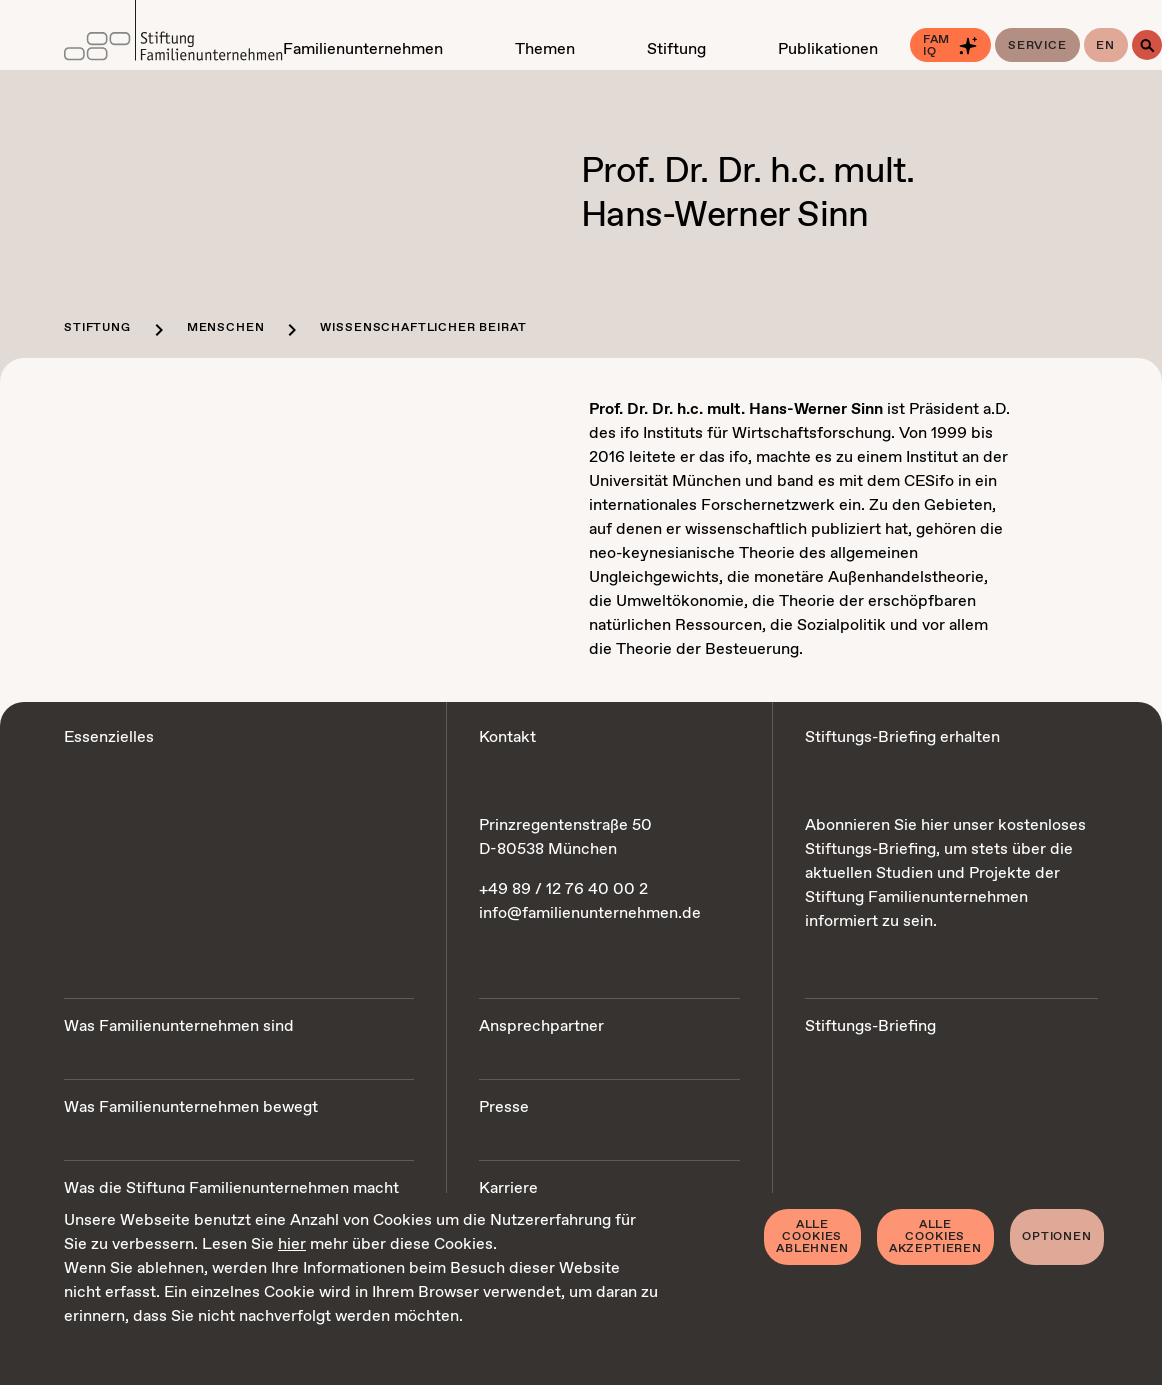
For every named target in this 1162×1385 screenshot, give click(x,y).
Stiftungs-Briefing (870, 1026)
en (1105, 46)
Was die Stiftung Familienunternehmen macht (231, 1188)
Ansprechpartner (541, 1026)
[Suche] (1147, 45)
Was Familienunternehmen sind (179, 1026)
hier (292, 1244)
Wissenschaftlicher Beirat (423, 328)
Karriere (508, 1188)
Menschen (226, 328)
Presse (504, 1107)
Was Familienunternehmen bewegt (191, 1107)
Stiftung (97, 328)
